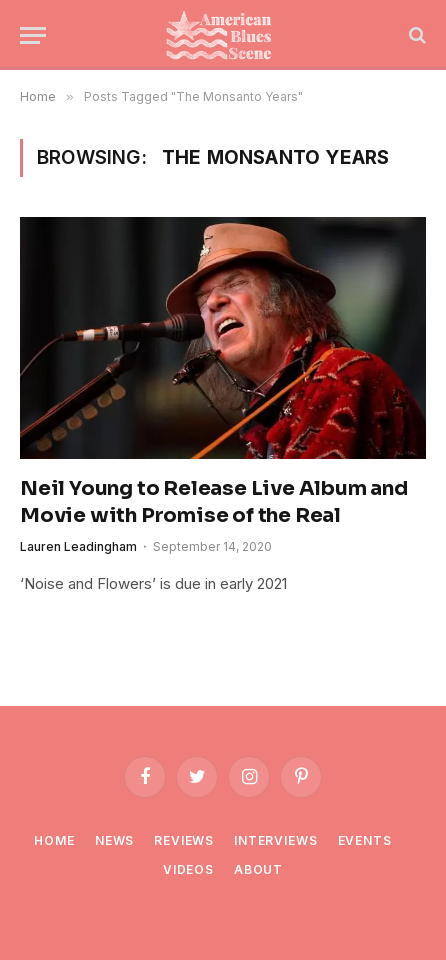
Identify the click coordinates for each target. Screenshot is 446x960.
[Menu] (33, 35)
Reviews (184, 840)
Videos (188, 869)
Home (54, 840)
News (114, 840)
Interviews (275, 840)
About (258, 869)
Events (365, 840)
